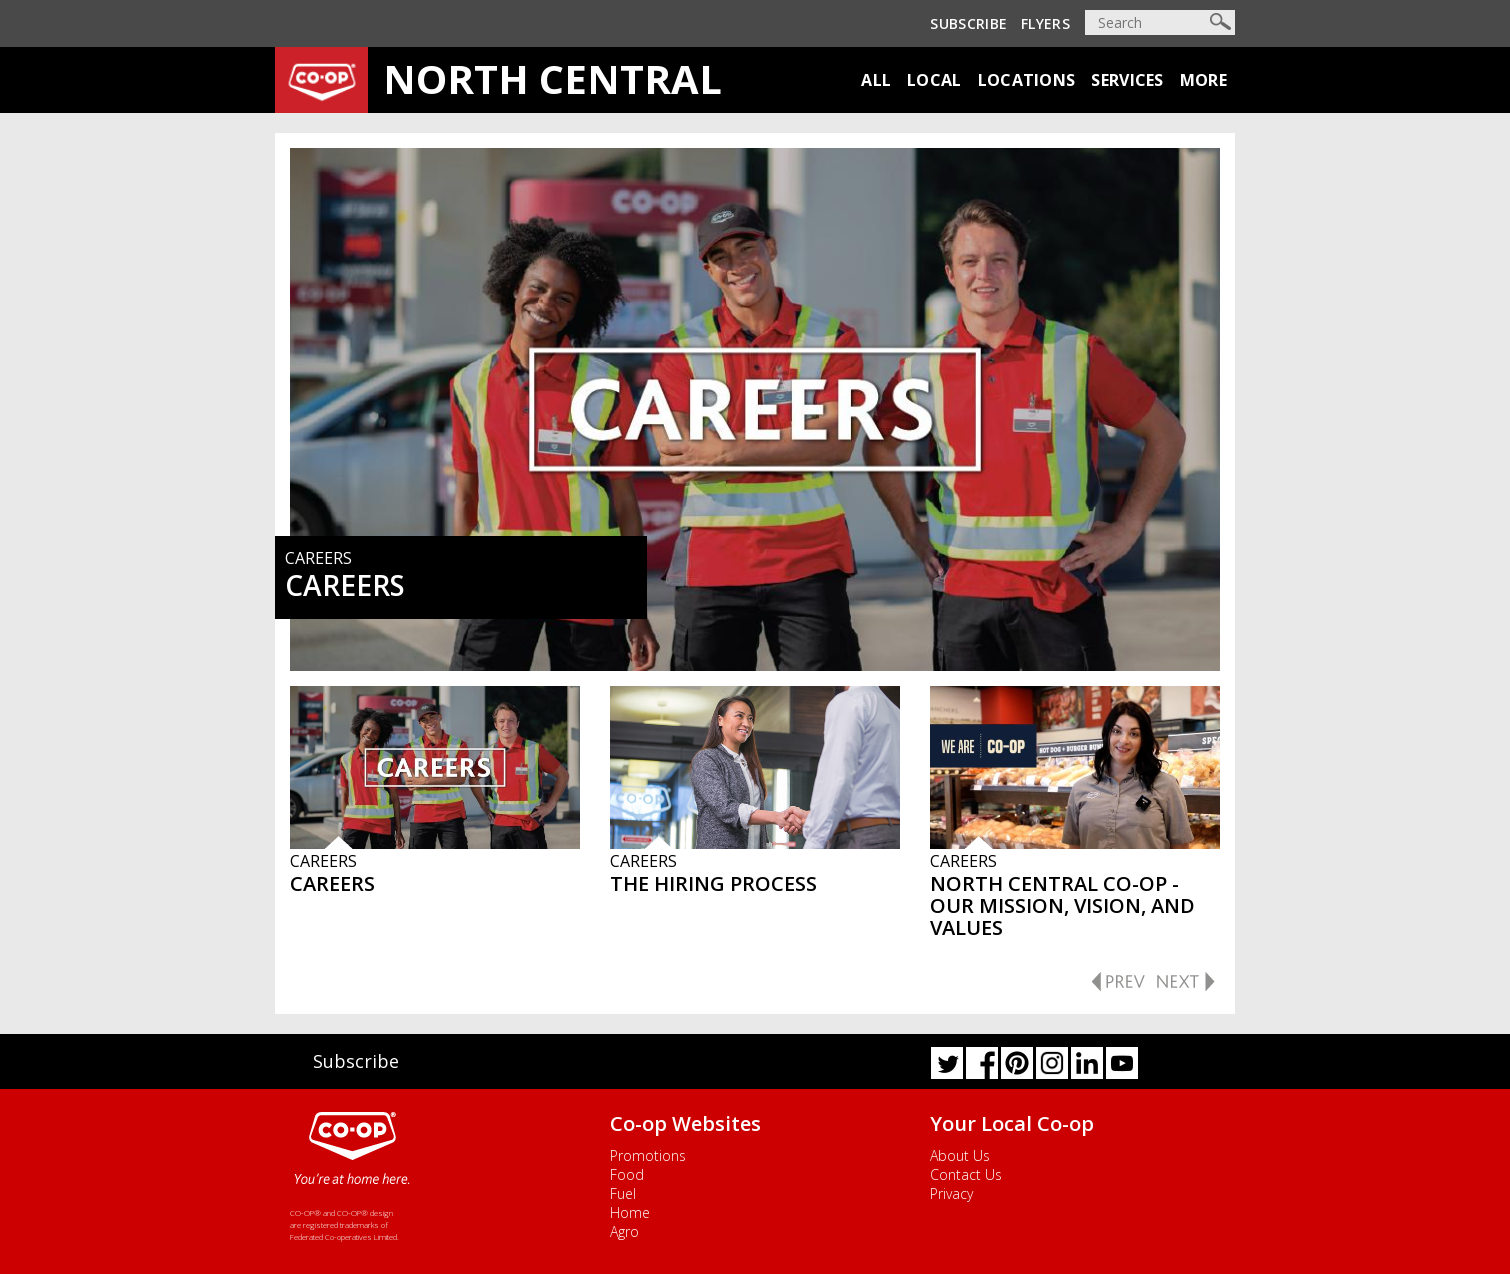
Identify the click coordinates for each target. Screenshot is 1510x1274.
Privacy (951, 1193)
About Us (960, 1155)
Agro (624, 1231)
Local (934, 80)
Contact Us (966, 1174)
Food (627, 1174)
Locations (1027, 80)
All (876, 80)
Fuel (623, 1193)
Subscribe (968, 23)
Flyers (1045, 23)
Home (630, 1212)
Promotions (648, 1155)
